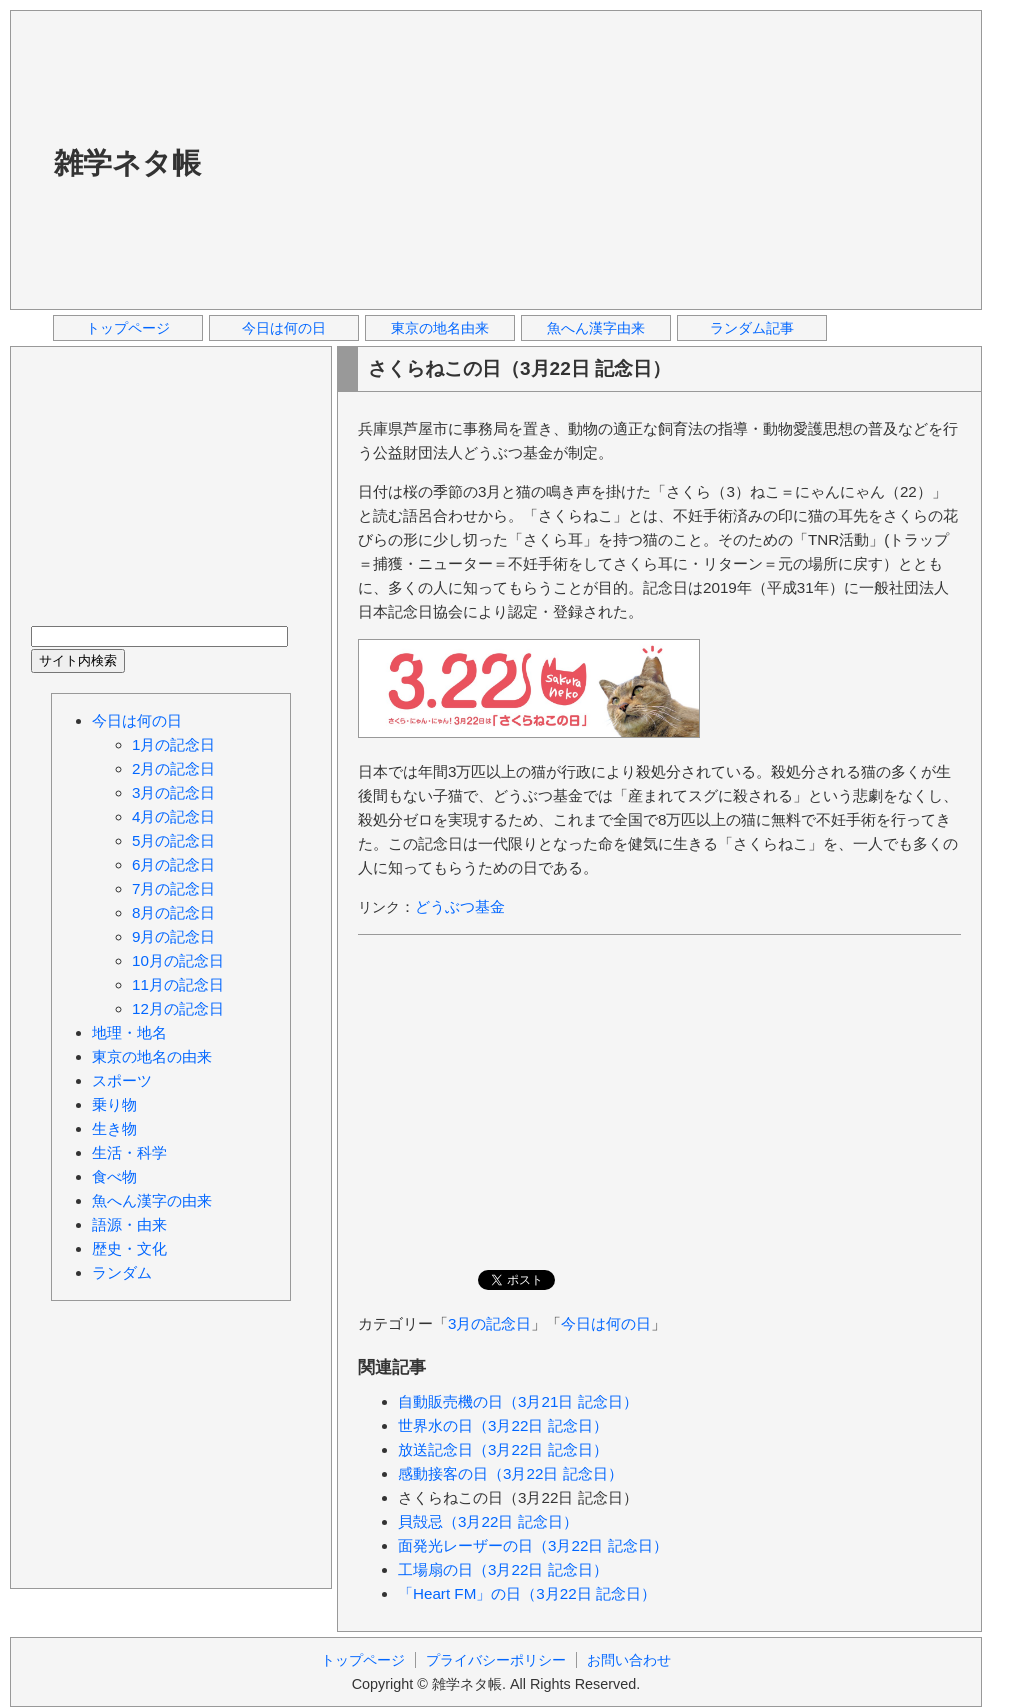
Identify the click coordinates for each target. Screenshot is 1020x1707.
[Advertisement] (501, 159)
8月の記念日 (173, 912)
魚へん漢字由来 (596, 328)
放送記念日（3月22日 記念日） (503, 1449)
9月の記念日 (173, 936)
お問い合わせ (629, 1660)
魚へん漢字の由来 (152, 1200)
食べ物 (114, 1176)
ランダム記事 (752, 328)
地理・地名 (129, 1032)
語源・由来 (129, 1224)
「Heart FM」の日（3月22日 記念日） (527, 1593)
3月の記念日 (489, 1323)
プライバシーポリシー (496, 1660)
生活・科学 (129, 1152)
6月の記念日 (173, 864)
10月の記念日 (178, 960)
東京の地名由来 (440, 328)
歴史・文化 (129, 1248)
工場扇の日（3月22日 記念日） (503, 1569)
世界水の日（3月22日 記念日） (503, 1425)
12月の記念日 (178, 1008)
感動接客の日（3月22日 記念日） (510, 1473)
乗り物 (114, 1104)
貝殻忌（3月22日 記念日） (488, 1521)
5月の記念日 (173, 840)
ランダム (122, 1272)
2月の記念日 (173, 768)
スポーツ (122, 1080)
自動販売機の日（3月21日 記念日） (518, 1401)
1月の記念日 (173, 744)
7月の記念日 (173, 888)
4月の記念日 (173, 816)
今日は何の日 (284, 328)
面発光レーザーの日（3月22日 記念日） (533, 1545)
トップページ (128, 328)
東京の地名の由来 (152, 1056)
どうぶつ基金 (460, 906)
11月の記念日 (178, 984)
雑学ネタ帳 (127, 163)
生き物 (114, 1128)
